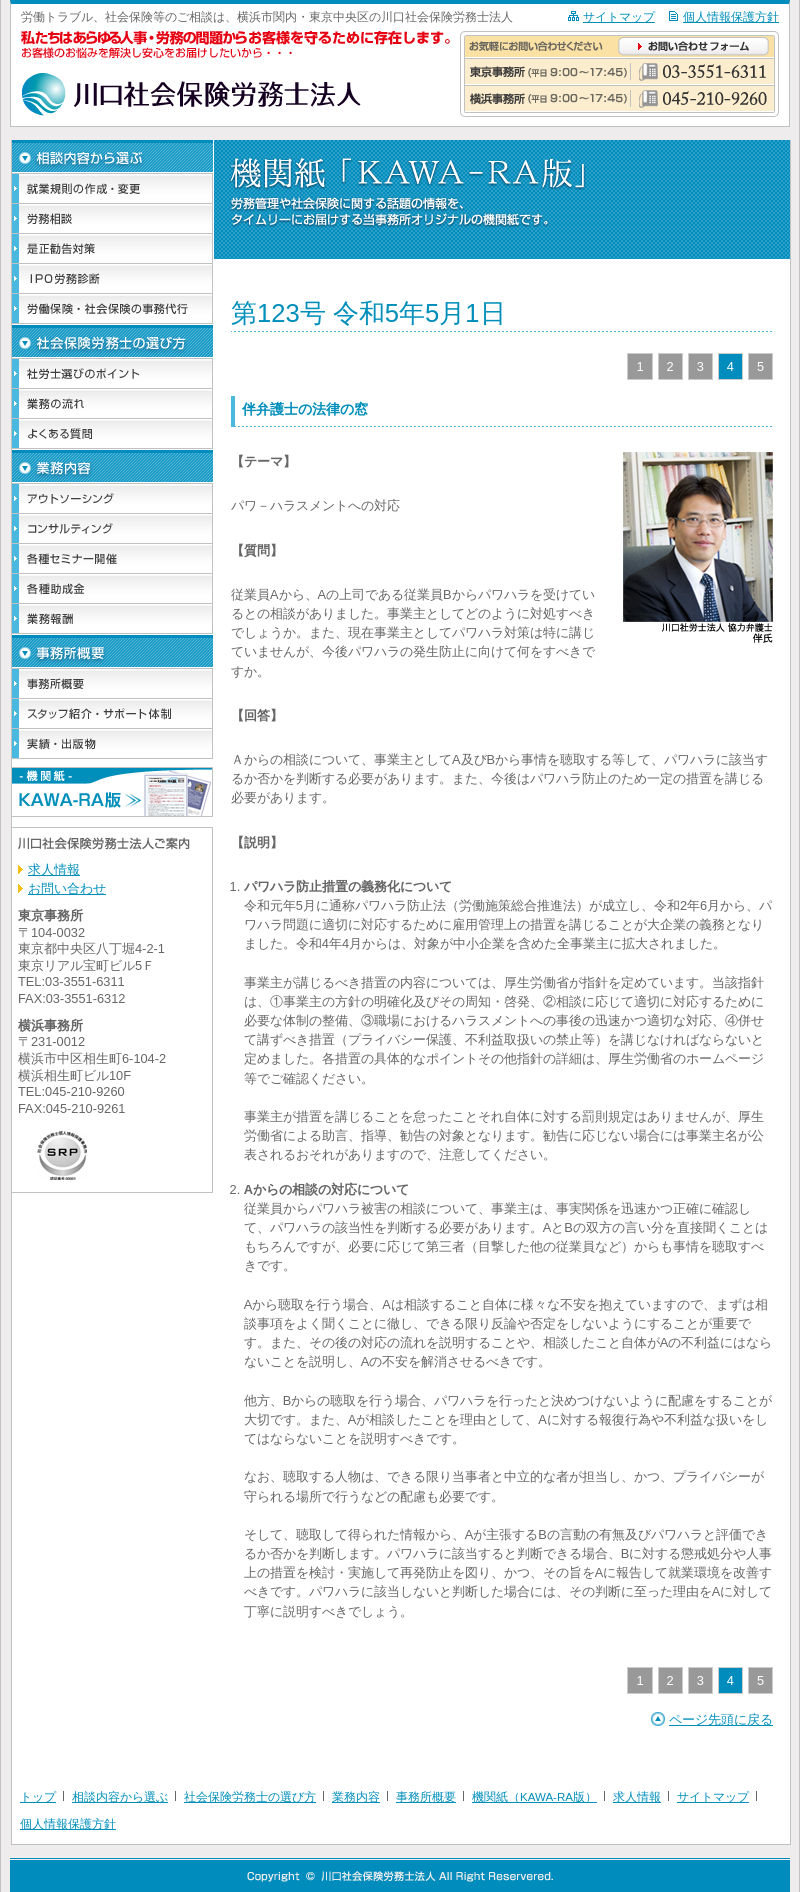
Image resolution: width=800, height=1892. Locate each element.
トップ (38, 1797)
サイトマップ (619, 17)
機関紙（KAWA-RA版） (534, 1797)
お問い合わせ (67, 888)
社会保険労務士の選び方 (250, 1797)
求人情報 (54, 869)
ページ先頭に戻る (721, 1719)
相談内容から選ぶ (120, 1797)
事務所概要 (426, 1797)
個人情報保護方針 (731, 17)
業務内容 (356, 1797)
